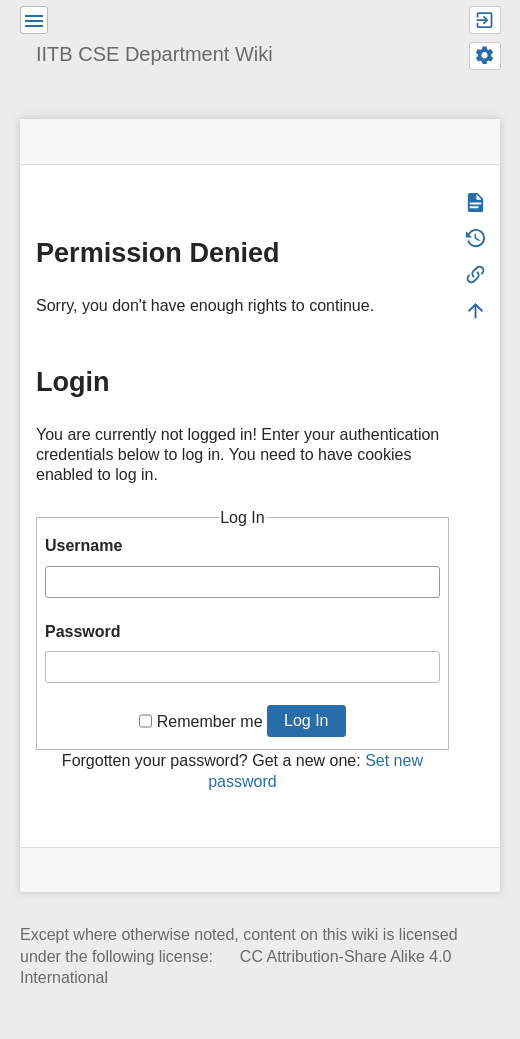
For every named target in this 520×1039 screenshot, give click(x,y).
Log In (306, 720)
